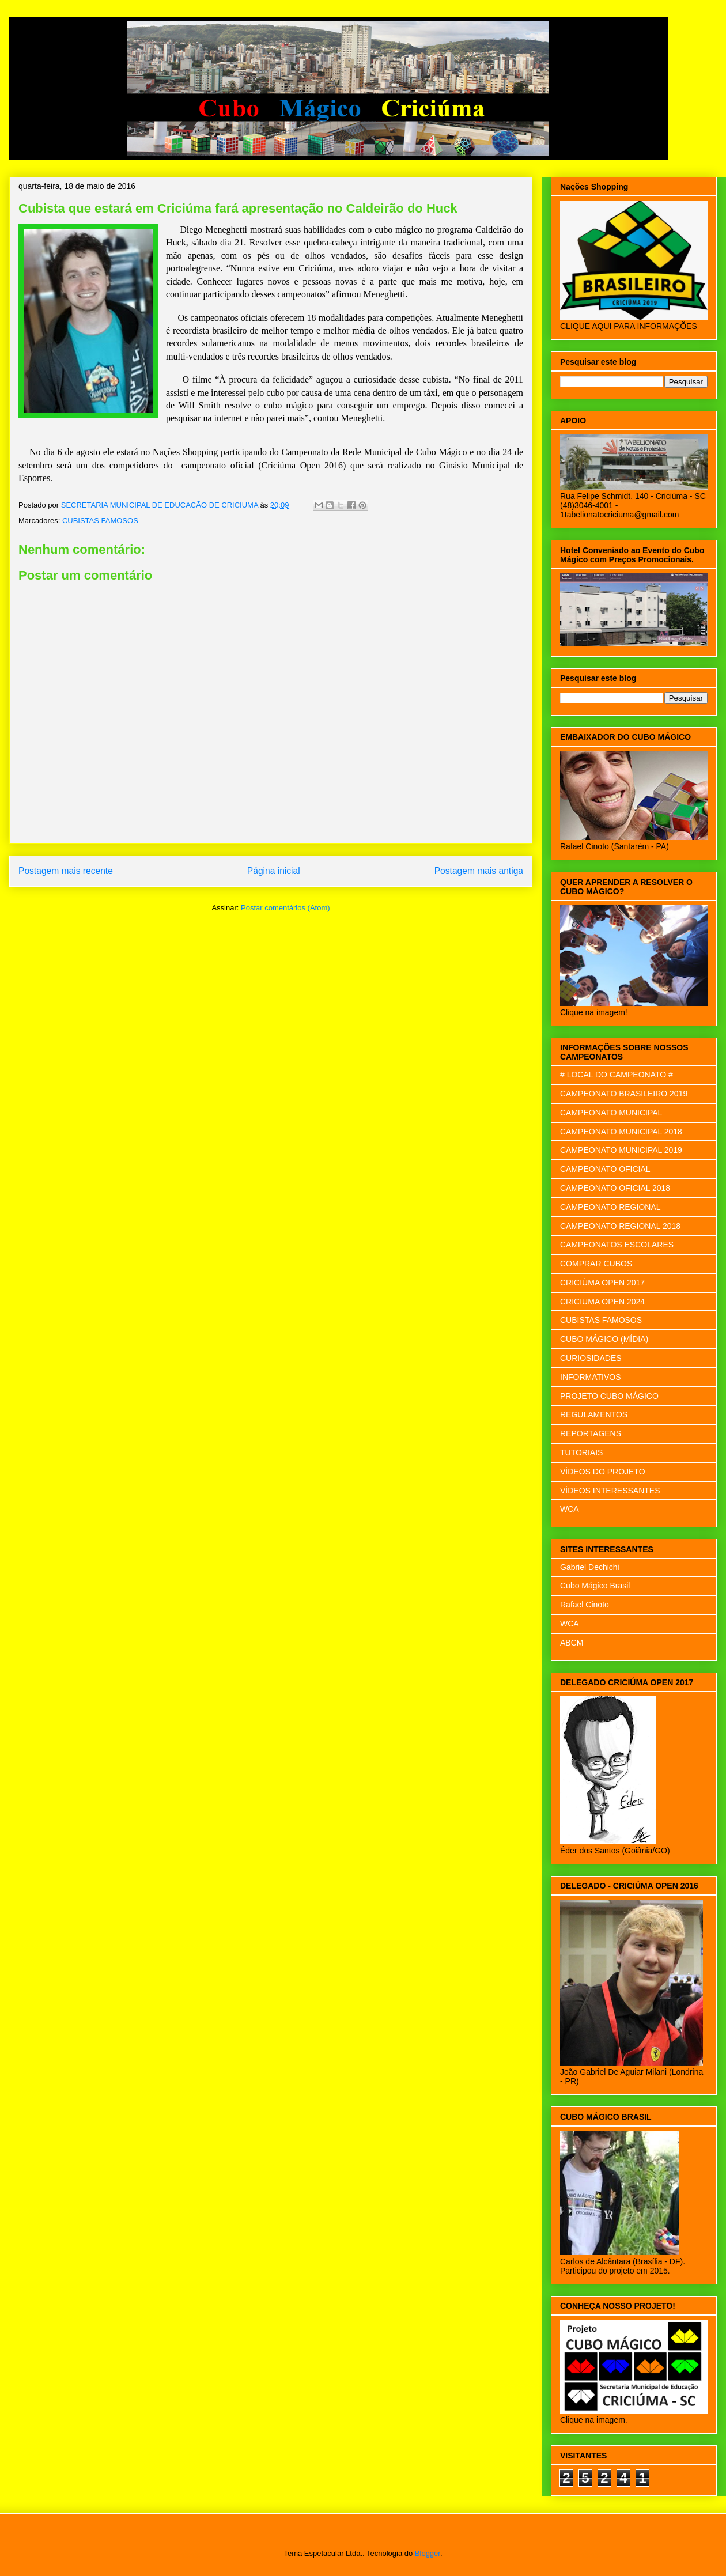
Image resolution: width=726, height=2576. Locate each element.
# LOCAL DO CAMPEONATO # (616, 1074)
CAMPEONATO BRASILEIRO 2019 (623, 1093)
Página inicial (273, 871)
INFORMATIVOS (590, 1377)
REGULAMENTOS (593, 1414)
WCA (569, 1509)
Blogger (427, 2553)
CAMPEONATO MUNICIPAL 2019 (621, 1150)
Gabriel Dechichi (589, 1567)
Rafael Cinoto (584, 1604)
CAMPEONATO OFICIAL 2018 (615, 1188)
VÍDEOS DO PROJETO (602, 1471)
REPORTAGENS (590, 1433)
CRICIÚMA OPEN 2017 (602, 1282)
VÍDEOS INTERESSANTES (610, 1490)
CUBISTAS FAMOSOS (100, 520)
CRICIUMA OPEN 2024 (602, 1301)
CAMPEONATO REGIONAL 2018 (620, 1226)
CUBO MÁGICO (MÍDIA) (604, 1339)
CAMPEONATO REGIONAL (610, 1207)
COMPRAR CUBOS (596, 1263)
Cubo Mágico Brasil (595, 1585)
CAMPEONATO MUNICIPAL (611, 1112)
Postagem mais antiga (478, 871)
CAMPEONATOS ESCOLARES (617, 1244)
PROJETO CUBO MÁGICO (609, 1396)
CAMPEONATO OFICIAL (605, 1169)
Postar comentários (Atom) (285, 907)
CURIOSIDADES (591, 1358)
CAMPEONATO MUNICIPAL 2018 (621, 1131)
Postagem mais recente (65, 871)
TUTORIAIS (581, 1452)
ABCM (571, 1642)
